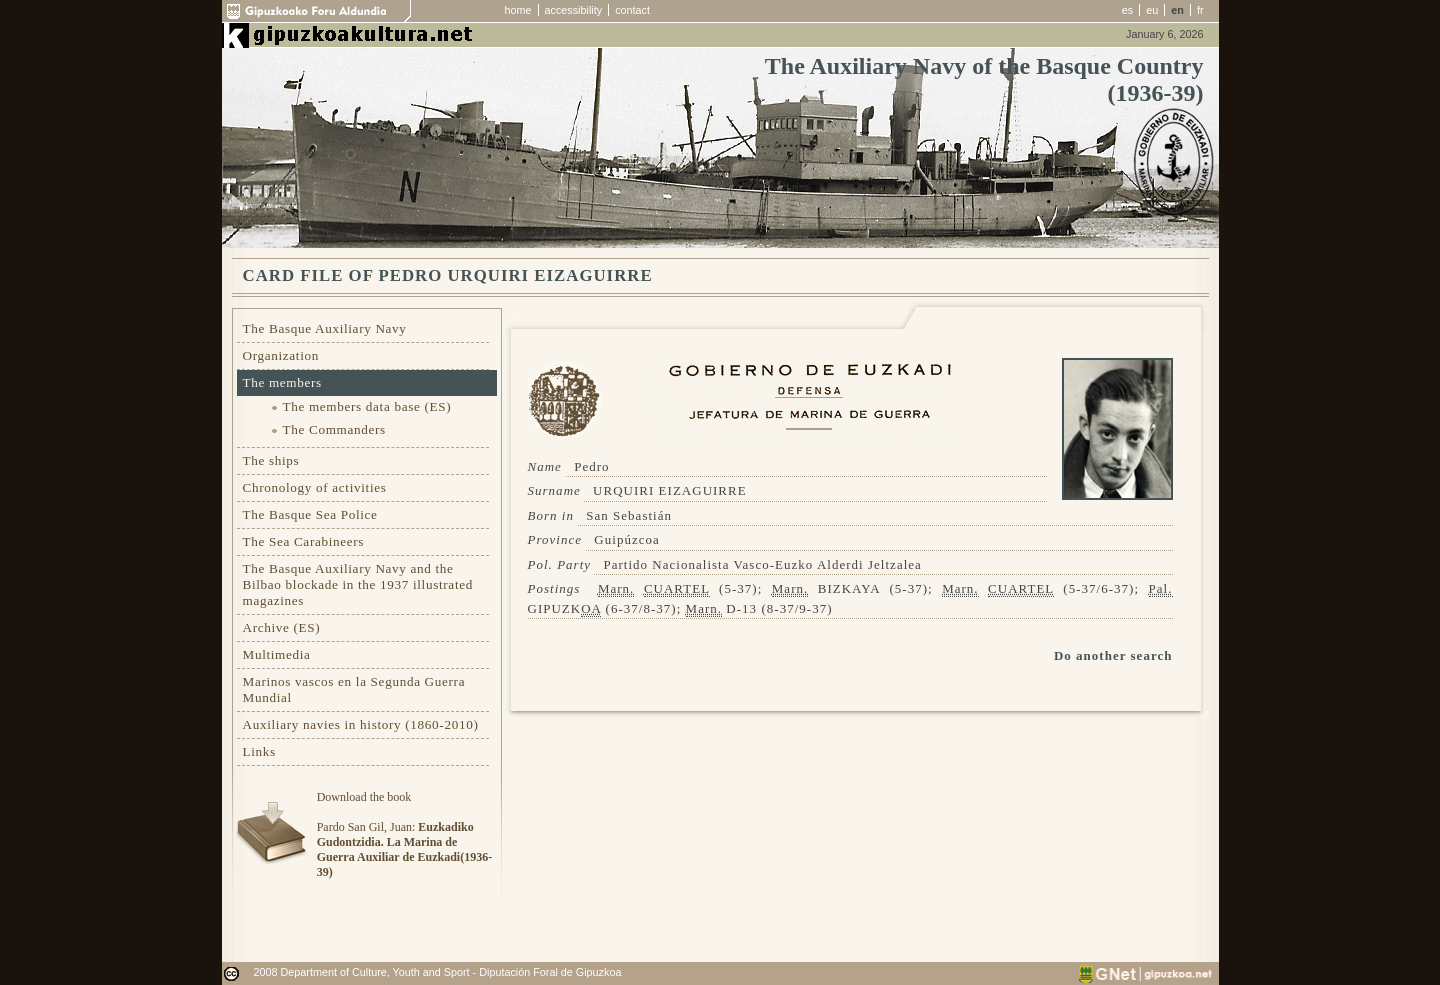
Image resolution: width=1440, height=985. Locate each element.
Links (259, 751)
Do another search (1113, 655)
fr (1200, 10)
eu (1152, 10)
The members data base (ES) (367, 406)
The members (282, 382)
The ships (271, 460)
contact (632, 10)
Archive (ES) (282, 627)
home (518, 10)
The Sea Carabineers (304, 541)
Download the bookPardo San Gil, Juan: (404, 834)
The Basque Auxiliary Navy (325, 328)
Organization (281, 355)
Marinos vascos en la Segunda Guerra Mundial (354, 689)
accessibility (574, 10)
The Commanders (334, 429)
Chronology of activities (315, 487)
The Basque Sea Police (310, 514)
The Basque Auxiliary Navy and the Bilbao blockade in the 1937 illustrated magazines (358, 584)
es (1127, 10)
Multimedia (277, 654)
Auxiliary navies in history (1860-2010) (361, 724)
